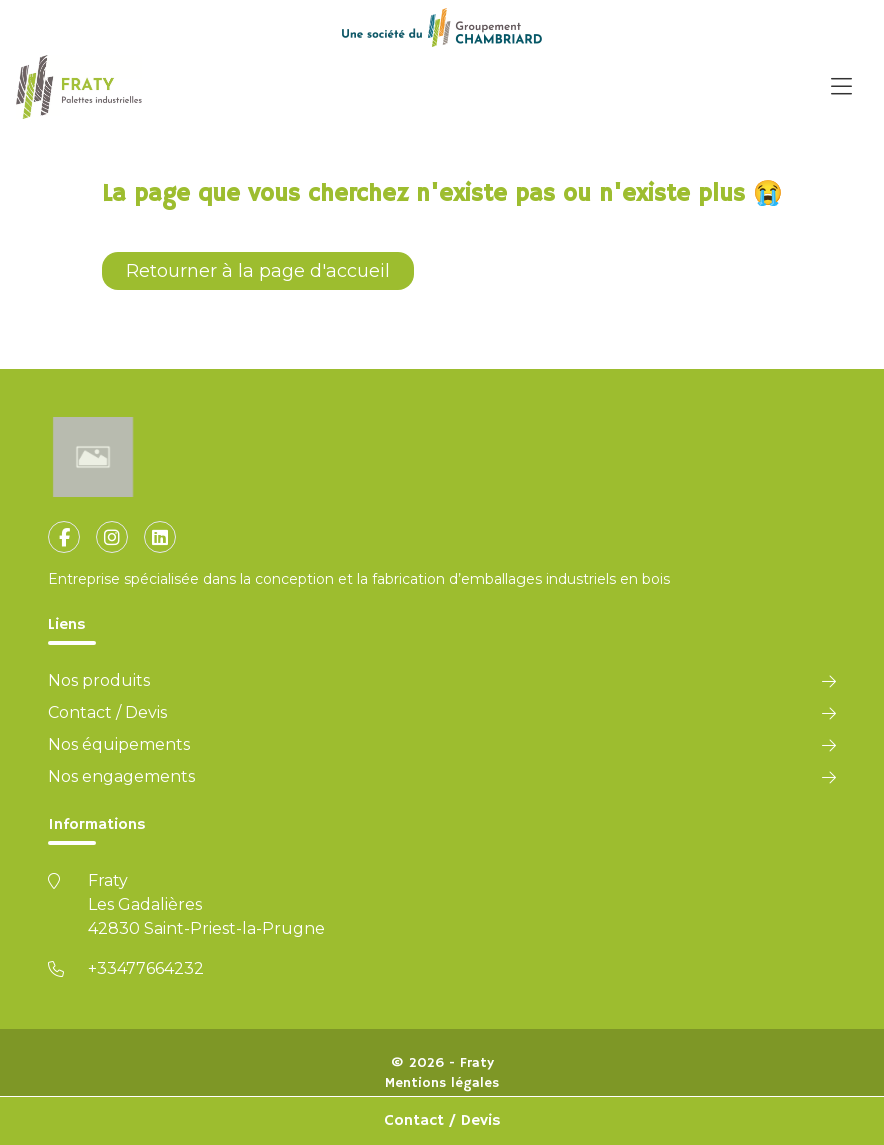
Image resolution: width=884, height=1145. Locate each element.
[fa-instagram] (112, 537)
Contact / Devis (442, 1121)
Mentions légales (442, 1083)
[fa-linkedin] (160, 537)
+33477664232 (146, 968)
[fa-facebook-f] (64, 537)
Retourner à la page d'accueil (258, 271)
